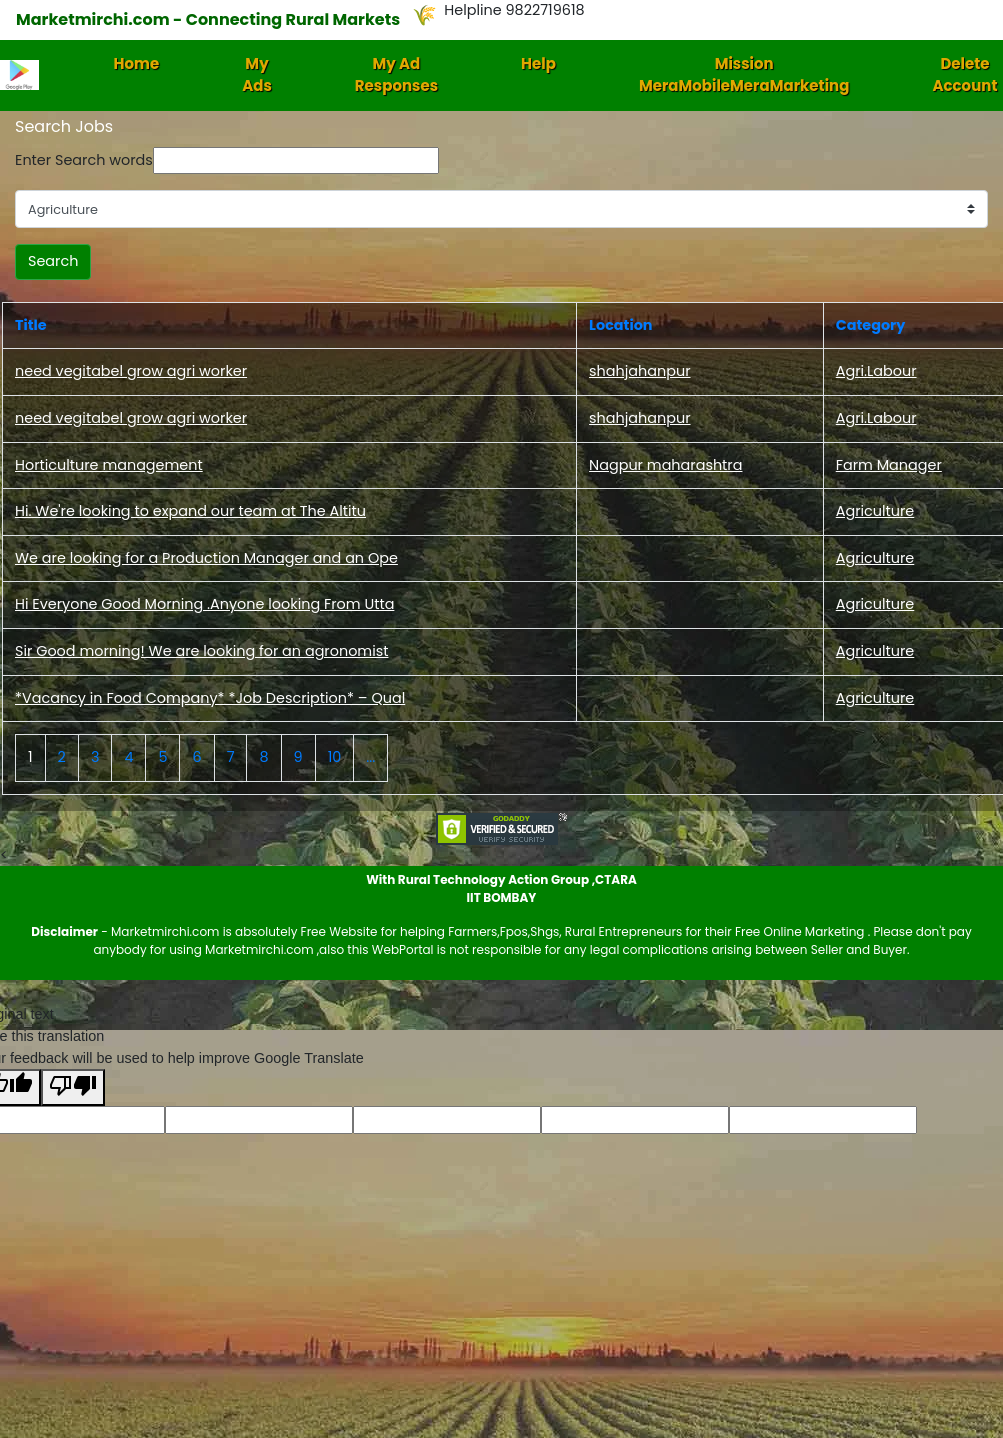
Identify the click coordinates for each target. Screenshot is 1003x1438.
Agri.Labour (876, 371)
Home (137, 63)
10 (335, 757)
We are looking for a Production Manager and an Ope (206, 558)
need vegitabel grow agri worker (131, 371)
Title (31, 325)
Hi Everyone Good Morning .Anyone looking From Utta (204, 604)
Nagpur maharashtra (665, 465)
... (370, 757)
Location (620, 325)
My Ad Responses (396, 75)
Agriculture (875, 511)
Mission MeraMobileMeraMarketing (744, 75)
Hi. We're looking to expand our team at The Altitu (190, 511)
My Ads (257, 75)
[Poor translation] (73, 1087)
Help (538, 63)
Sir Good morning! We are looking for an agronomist (201, 651)
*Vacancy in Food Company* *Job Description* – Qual (210, 698)
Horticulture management (109, 465)
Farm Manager (889, 465)
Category (871, 325)
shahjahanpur (639, 371)
